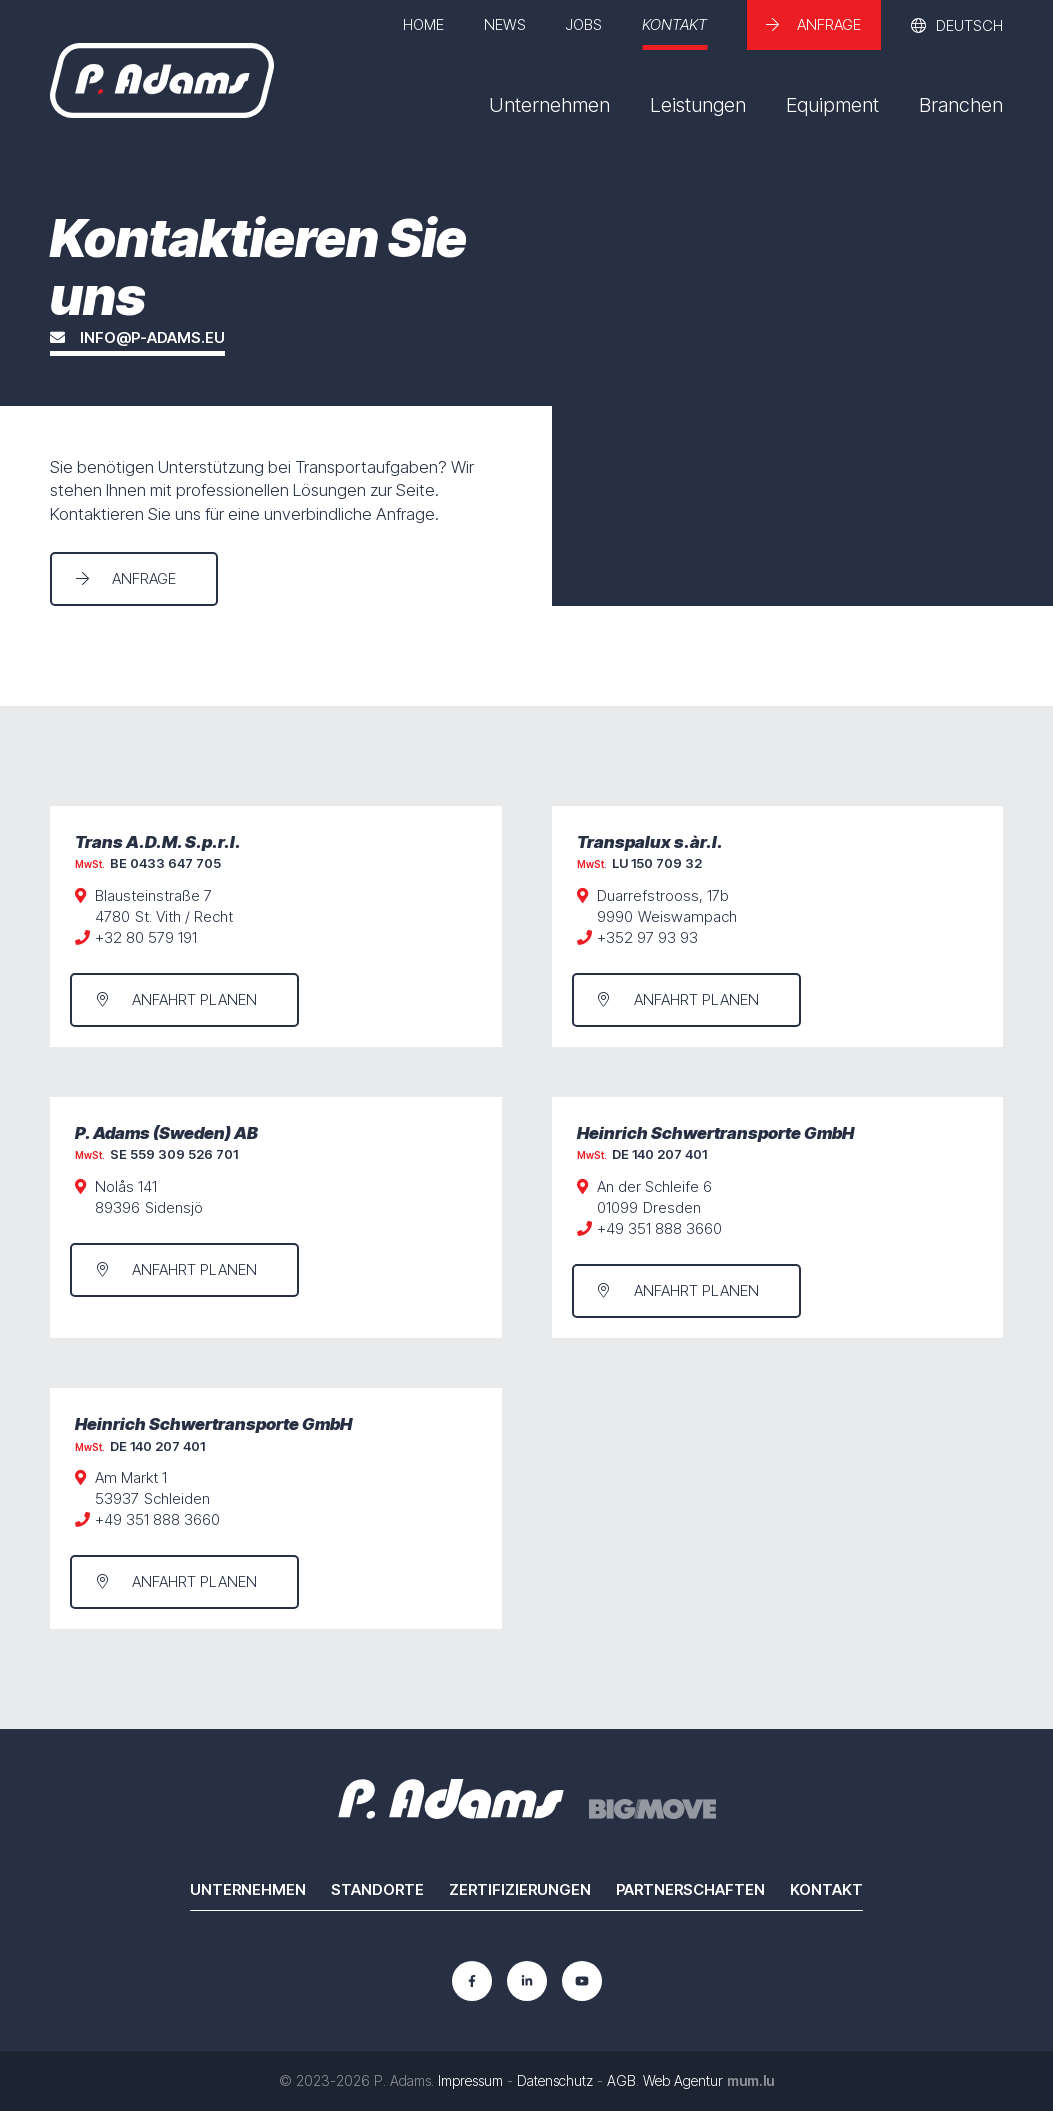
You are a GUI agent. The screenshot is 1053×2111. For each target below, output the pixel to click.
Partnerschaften (690, 1889)
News (505, 24)
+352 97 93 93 (647, 937)
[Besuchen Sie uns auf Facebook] (472, 1981)
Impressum (470, 2080)
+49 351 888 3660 (659, 1228)
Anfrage (829, 24)
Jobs (584, 24)
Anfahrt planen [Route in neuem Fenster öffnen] (194, 999)
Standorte (377, 1889)
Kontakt (674, 24)
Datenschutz (555, 2080)
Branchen (961, 105)
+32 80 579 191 (146, 937)
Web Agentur (683, 2080)
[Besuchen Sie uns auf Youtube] (582, 1981)
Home (423, 24)
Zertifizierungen (520, 1889)
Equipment (832, 105)
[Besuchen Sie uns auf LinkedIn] (527, 1981)
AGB (621, 2080)
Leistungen (698, 105)
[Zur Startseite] (162, 80)
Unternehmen (549, 105)
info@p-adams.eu (152, 338)
